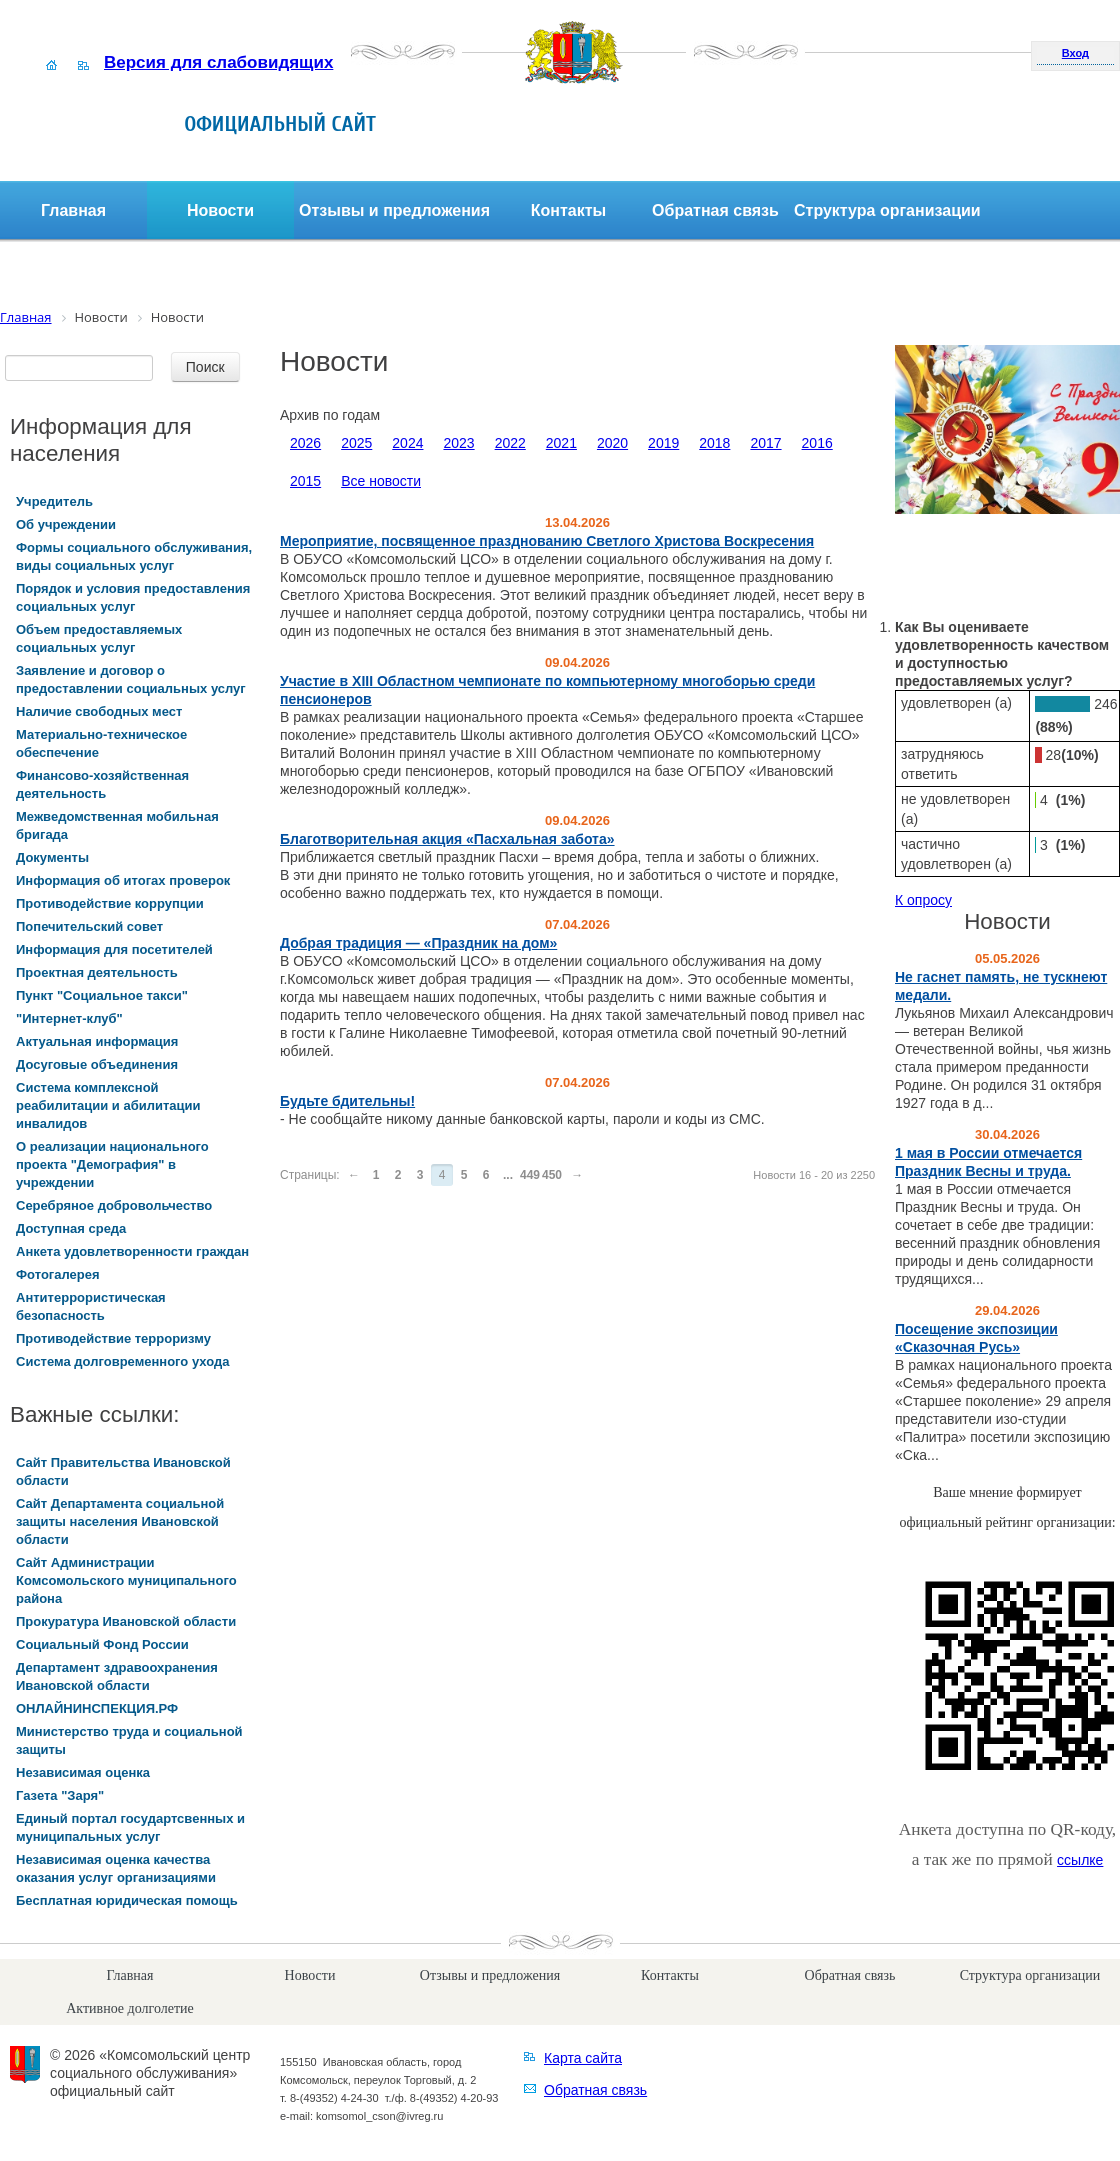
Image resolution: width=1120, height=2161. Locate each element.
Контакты (568, 210)
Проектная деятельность (97, 972)
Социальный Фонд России (102, 1644)
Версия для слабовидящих (218, 62)
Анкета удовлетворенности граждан (132, 1251)
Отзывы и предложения (394, 210)
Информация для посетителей (114, 949)
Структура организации (887, 210)
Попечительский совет (89, 926)
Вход (1075, 53)
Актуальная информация (97, 1041)
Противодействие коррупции (110, 903)
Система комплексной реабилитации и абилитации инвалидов (108, 1105)
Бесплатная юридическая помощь (127, 1900)
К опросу (923, 900)
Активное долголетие (129, 2008)
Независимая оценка (83, 1772)
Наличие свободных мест (99, 711)
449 (530, 1175)
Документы (52, 857)
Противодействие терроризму (113, 1338)
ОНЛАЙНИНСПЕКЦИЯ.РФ (97, 1708)
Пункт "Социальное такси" (102, 995)
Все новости (381, 481)
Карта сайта (583, 2058)
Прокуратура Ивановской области (126, 1621)
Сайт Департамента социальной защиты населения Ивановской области (120, 1521)
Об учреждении (66, 524)
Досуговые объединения (97, 1064)
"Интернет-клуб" (69, 1018)
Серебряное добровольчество (114, 1205)
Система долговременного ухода (122, 1361)
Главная (73, 210)
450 (552, 1175)
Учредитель (54, 501)
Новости (220, 210)
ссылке (1080, 1860)
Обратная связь (715, 210)
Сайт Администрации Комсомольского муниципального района (126, 1580)
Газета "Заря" (60, 1795)
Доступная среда (71, 1228)
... (508, 1175)
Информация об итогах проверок (123, 880)
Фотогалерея (58, 1274)
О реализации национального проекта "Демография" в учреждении (112, 1164)
